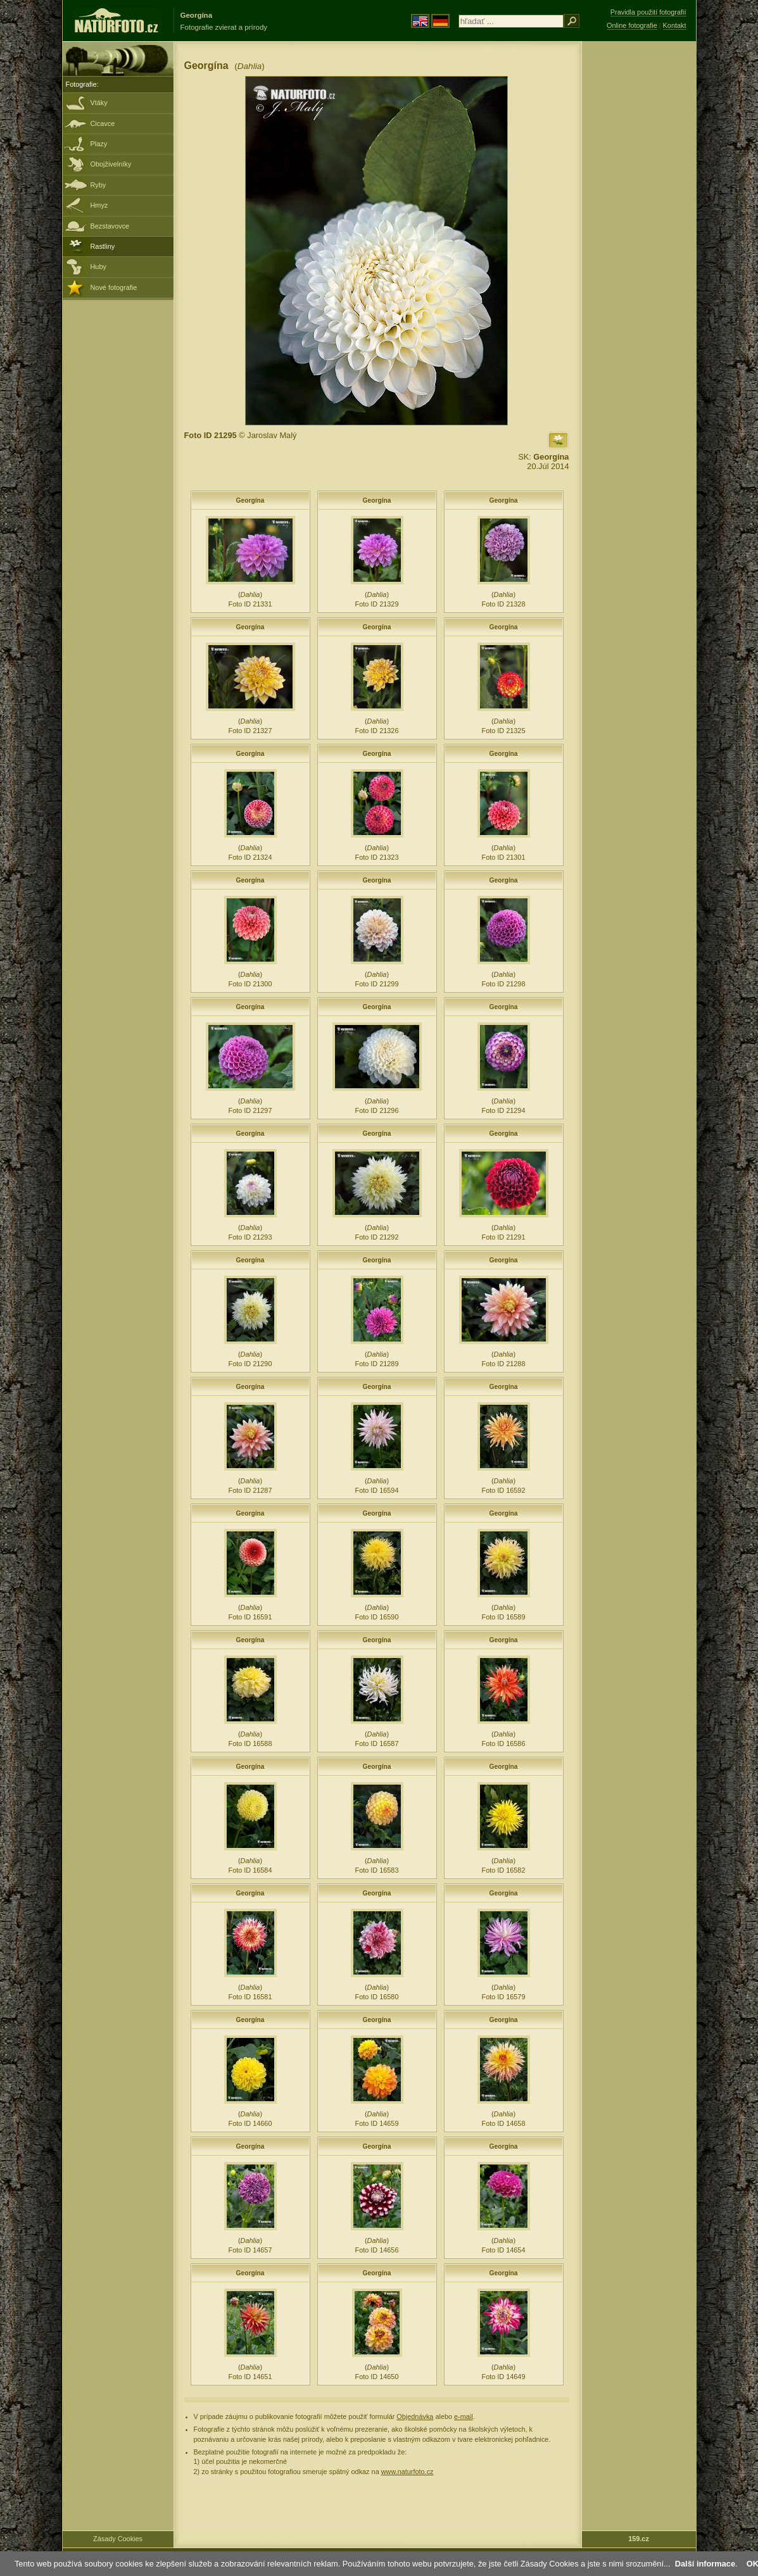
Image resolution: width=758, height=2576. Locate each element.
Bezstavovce (110, 226)
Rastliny (103, 246)
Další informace (705, 2563)
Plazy (99, 144)
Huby (98, 266)
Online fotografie (632, 25)
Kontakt (674, 25)
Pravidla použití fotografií (648, 12)
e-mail (463, 2416)
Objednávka (414, 2416)
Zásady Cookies (117, 2538)
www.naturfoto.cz (407, 2471)
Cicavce (103, 123)
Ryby (98, 185)
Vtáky (99, 102)
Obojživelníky (111, 164)
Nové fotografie (114, 287)
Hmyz (99, 205)
